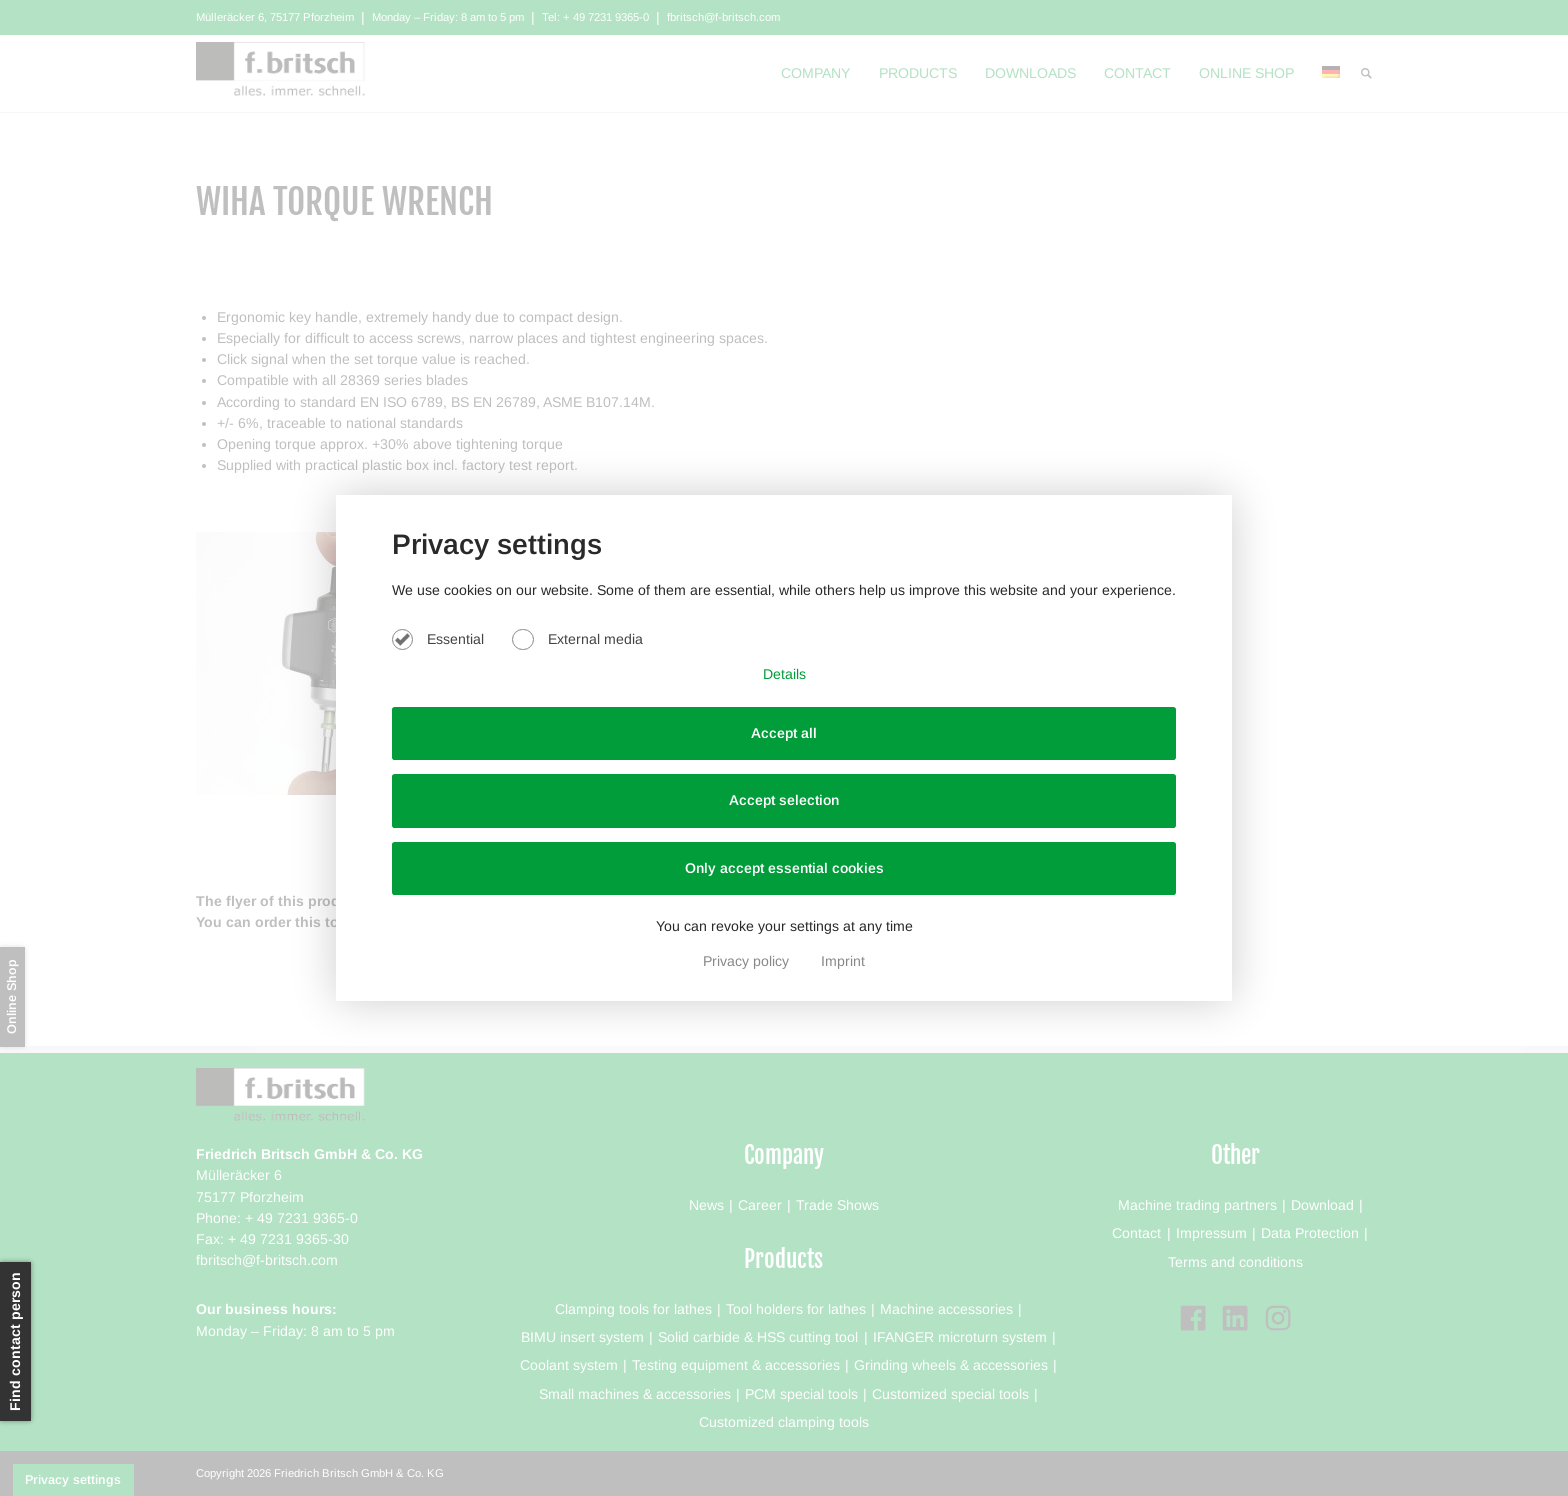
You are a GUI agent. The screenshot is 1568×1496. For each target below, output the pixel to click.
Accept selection (784, 800)
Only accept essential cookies (784, 868)
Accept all (784, 733)
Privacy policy (748, 961)
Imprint (843, 961)
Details (784, 674)
